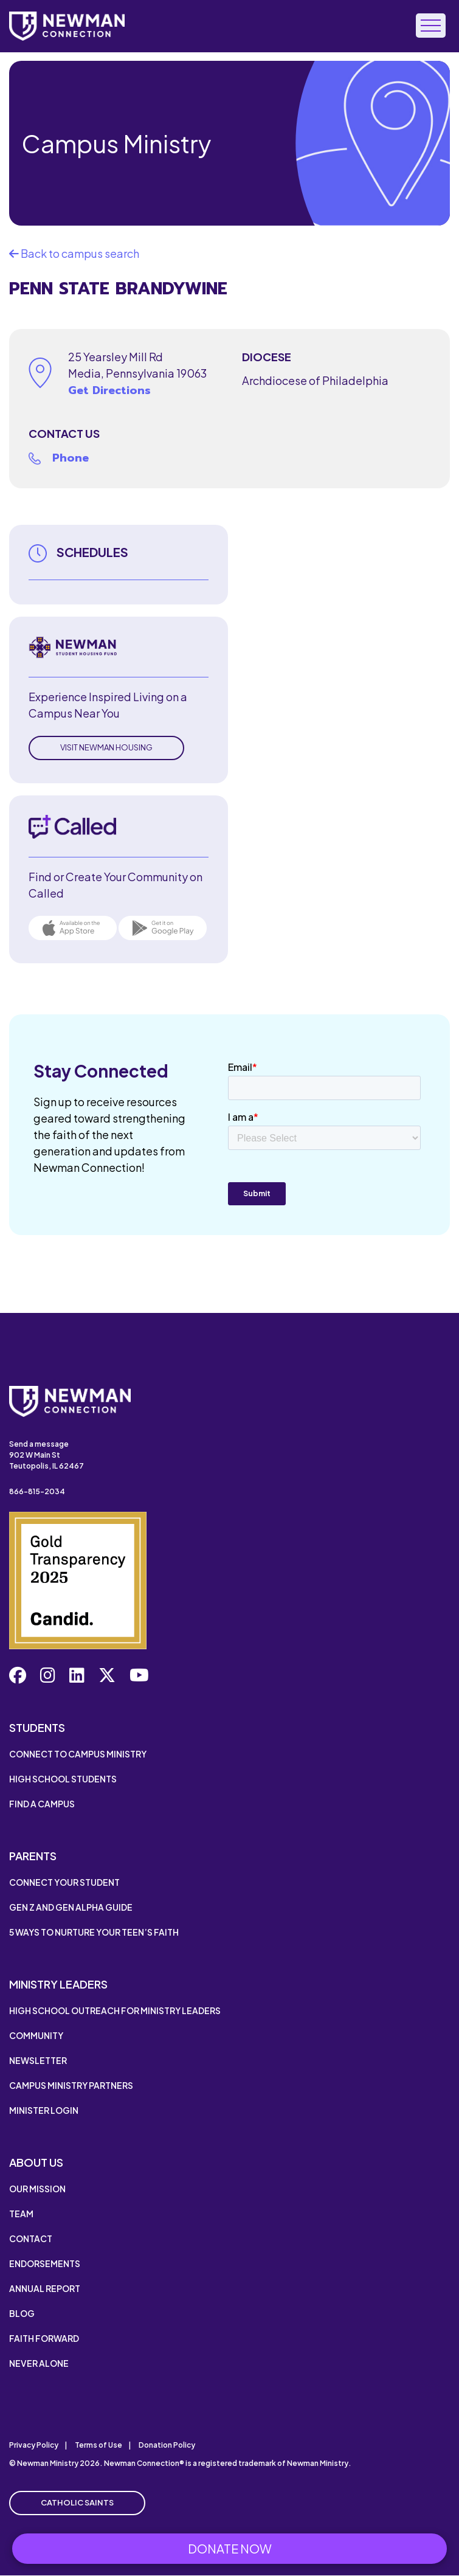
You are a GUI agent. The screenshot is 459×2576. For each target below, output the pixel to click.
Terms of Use (98, 2445)
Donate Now (230, 2548)
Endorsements (44, 2263)
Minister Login (43, 2110)
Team (21, 2213)
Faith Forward (44, 2338)
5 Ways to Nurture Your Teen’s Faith (94, 1932)
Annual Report (44, 2288)
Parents (33, 1856)
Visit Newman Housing (106, 747)
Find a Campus (42, 1803)
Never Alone (39, 2363)
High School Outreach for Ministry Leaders (115, 2010)
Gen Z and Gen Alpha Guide (71, 1907)
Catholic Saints (77, 2502)
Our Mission (37, 2188)
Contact (30, 2238)
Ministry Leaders (58, 1984)
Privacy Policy (33, 2445)
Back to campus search (74, 253)
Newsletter (38, 2060)
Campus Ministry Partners (71, 2085)
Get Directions (109, 390)
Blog (22, 2313)
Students (37, 1727)
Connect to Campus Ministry (78, 1753)
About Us (36, 2162)
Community (36, 2035)
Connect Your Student (64, 1882)
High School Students (63, 1778)
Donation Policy (167, 2445)
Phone (70, 457)
